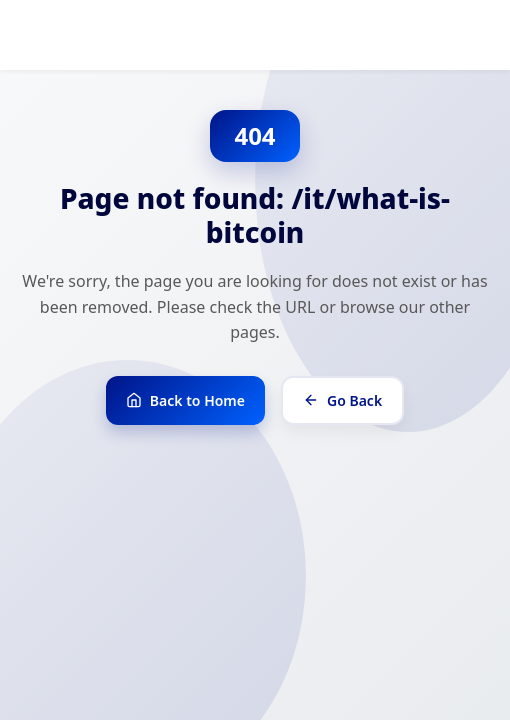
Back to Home (185, 400)
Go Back (342, 400)
